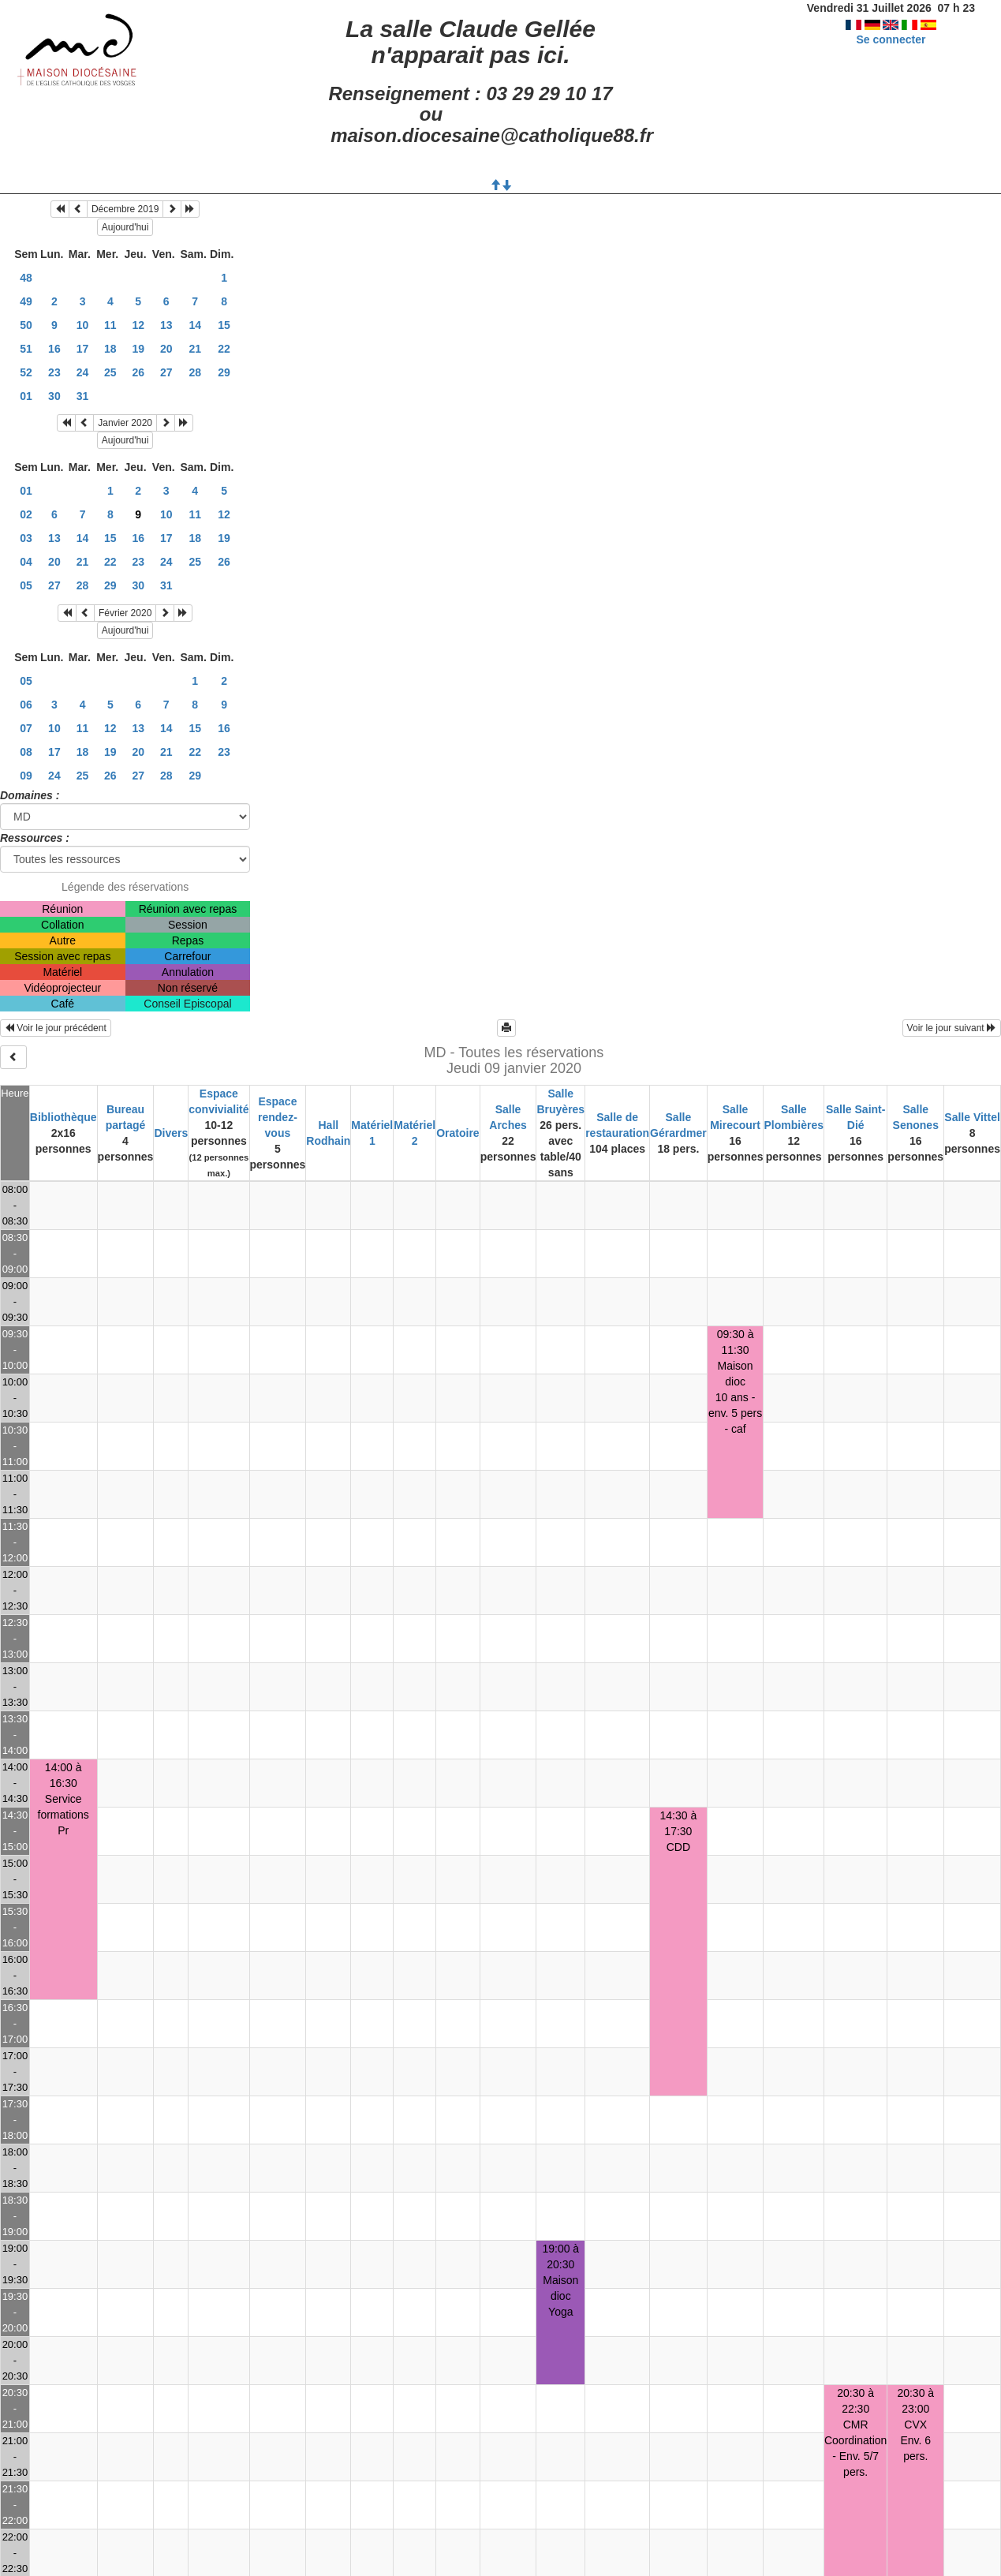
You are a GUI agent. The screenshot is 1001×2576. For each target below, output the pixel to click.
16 (54, 348)
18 (110, 348)
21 (195, 348)
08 (26, 752)
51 (26, 348)
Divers (171, 1133)
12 (138, 325)
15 (224, 325)
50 (26, 325)
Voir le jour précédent (55, 1028)
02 (26, 514)
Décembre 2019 (125, 209)
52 (26, 372)
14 (195, 325)
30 (54, 396)
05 (26, 585)
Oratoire (457, 1133)
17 (83, 348)
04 (26, 561)
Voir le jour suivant (951, 1028)
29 (224, 372)
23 (54, 372)
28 (195, 372)
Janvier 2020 (125, 422)
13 (166, 325)
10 (83, 325)
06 (26, 704)
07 (26, 728)
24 (83, 372)
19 (138, 348)
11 (110, 325)
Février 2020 (125, 613)
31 (83, 396)
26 (138, 372)
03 (26, 538)
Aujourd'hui (125, 227)
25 (110, 372)
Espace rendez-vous (277, 1117)
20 (166, 348)
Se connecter (890, 39)
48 (26, 277)
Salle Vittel (972, 1117)
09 (26, 775)
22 (224, 348)
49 (26, 301)
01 (26, 396)
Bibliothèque (63, 1117)
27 (166, 372)
